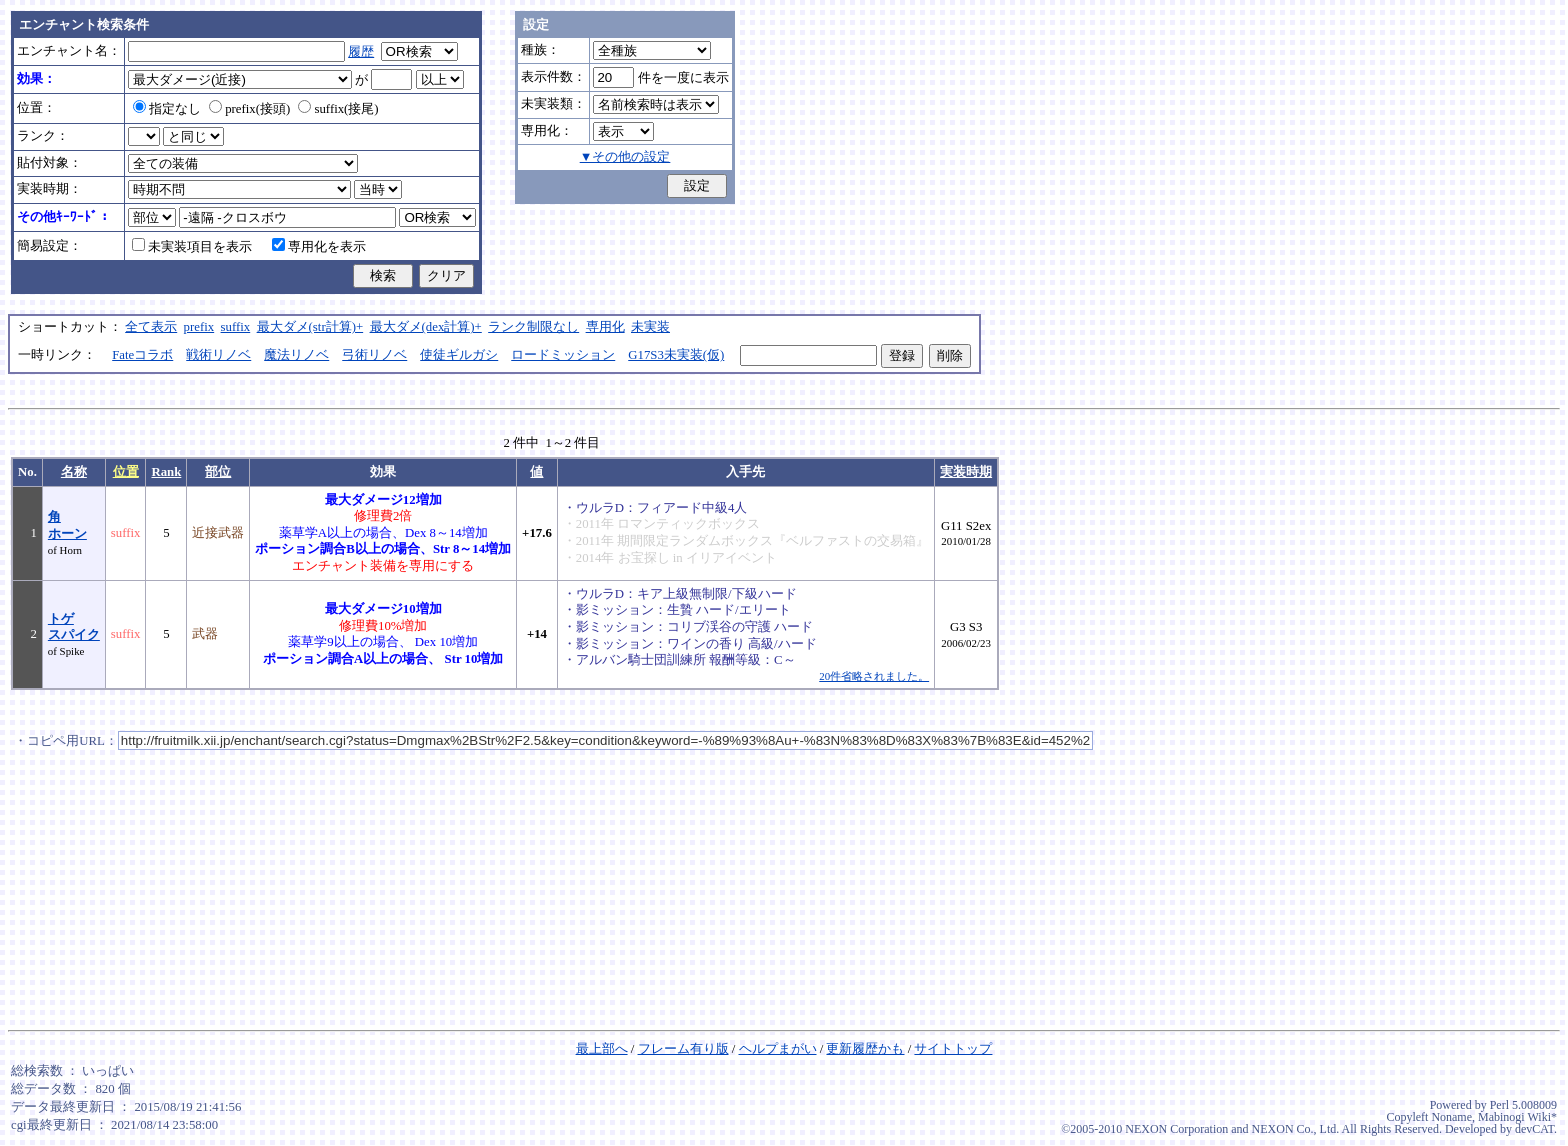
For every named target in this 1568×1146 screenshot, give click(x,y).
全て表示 (151, 327)
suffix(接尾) (338, 109)
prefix (199, 327)
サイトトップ (953, 1049)
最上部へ (602, 1049)
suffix (236, 327)
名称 (74, 472)
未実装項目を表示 (192, 247)
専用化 (605, 327)
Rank (166, 472)
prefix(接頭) (249, 109)
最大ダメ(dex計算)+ (426, 327)
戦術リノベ (218, 355)
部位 (218, 472)
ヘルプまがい (778, 1049)
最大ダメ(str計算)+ (310, 327)
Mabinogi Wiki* (1517, 1117)
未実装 (650, 327)
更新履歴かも (865, 1049)
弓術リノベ (374, 355)
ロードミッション (563, 355)
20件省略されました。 (874, 676)
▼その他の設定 (625, 157)
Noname (1451, 1117)
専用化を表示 (319, 247)
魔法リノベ (296, 355)
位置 (126, 472)
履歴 (361, 52)
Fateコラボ (142, 355)
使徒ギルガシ (459, 355)
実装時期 (966, 472)
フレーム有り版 (683, 1049)
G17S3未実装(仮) (676, 355)
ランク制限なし (533, 327)
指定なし (167, 109)
